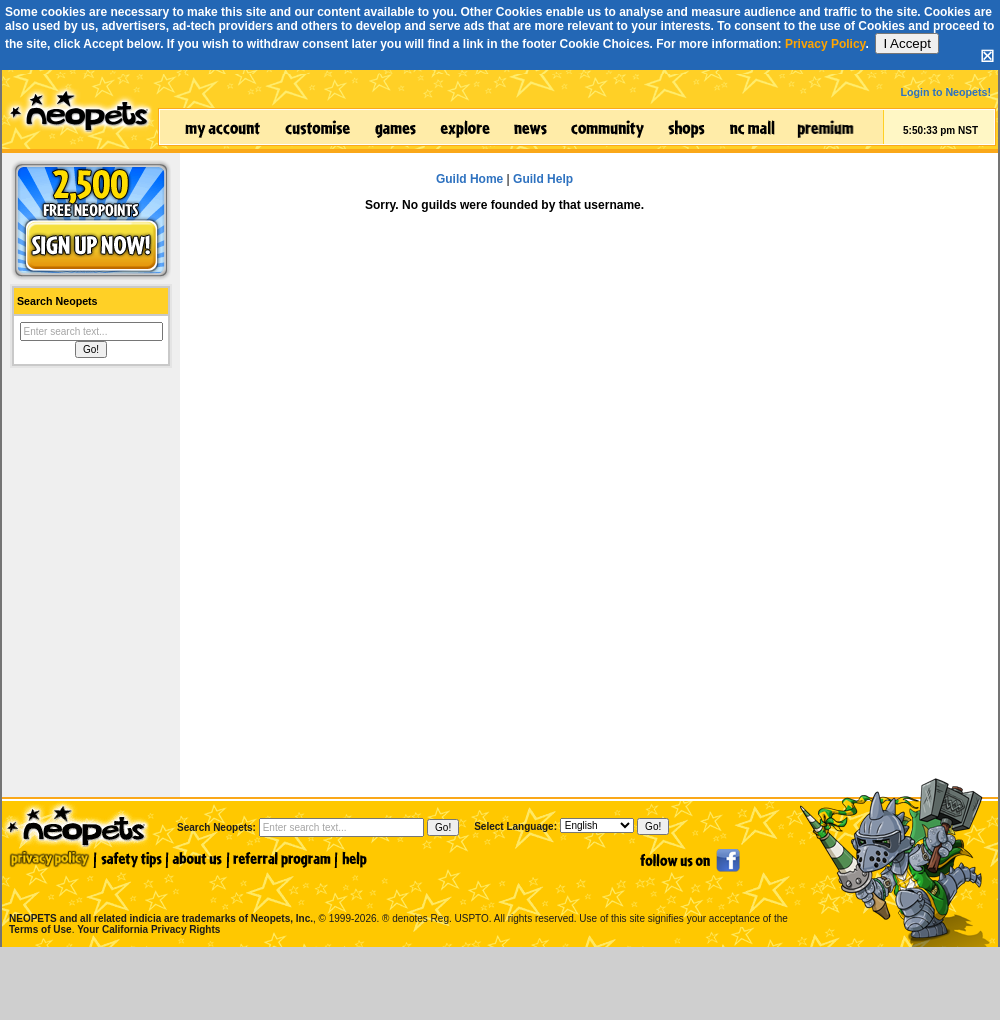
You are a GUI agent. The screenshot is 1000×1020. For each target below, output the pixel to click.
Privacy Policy (825, 44)
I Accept (906, 43)
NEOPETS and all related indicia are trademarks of (159, 897)
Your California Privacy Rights (148, 929)
